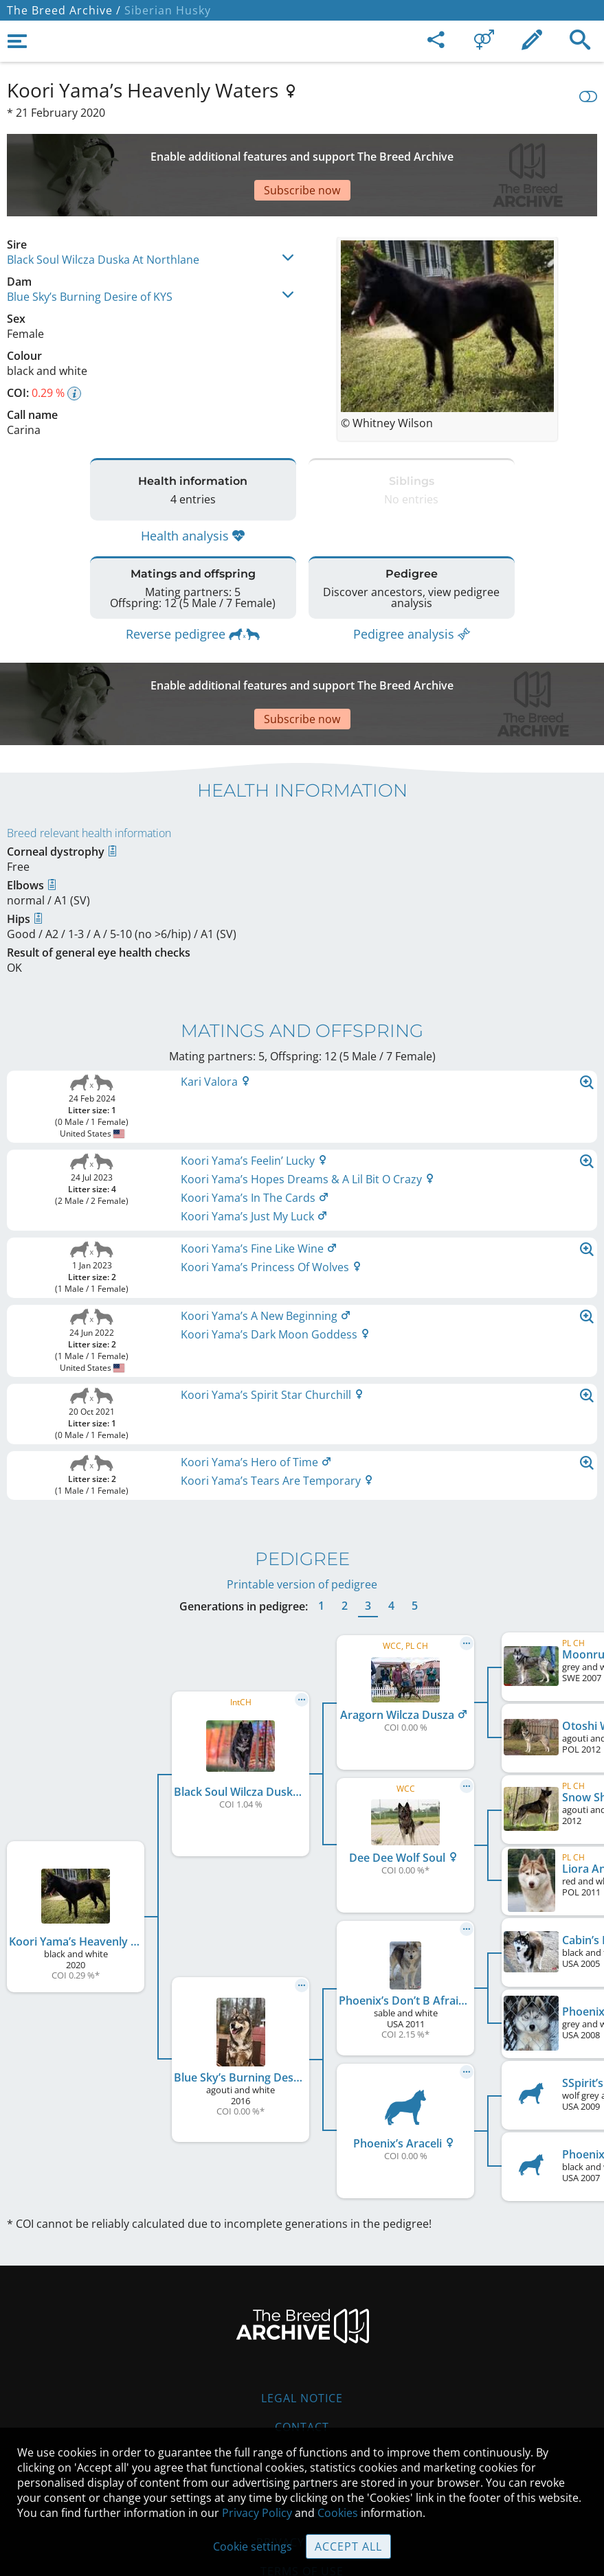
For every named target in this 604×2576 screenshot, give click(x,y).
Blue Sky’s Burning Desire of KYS (89, 248)
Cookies (337, 2512)
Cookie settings (252, 2546)
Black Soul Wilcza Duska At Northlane (103, 211)
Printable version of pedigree (302, 1501)
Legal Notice (302, 2315)
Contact (302, 2344)
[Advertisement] (302, 151)
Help (302, 2373)
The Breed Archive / (64, 10)
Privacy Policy (257, 2512)
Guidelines (302, 2402)
